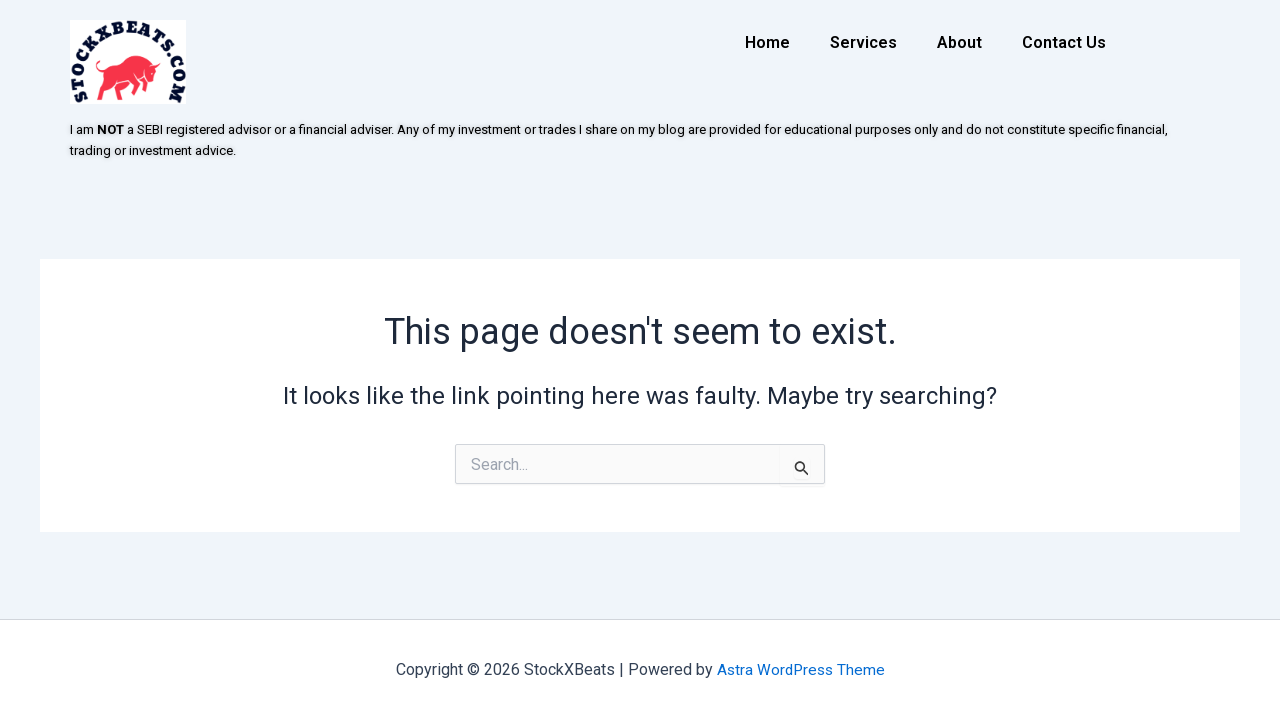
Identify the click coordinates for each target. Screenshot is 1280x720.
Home (767, 42)
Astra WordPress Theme (800, 669)
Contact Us (1064, 42)
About (959, 42)
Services (863, 42)
